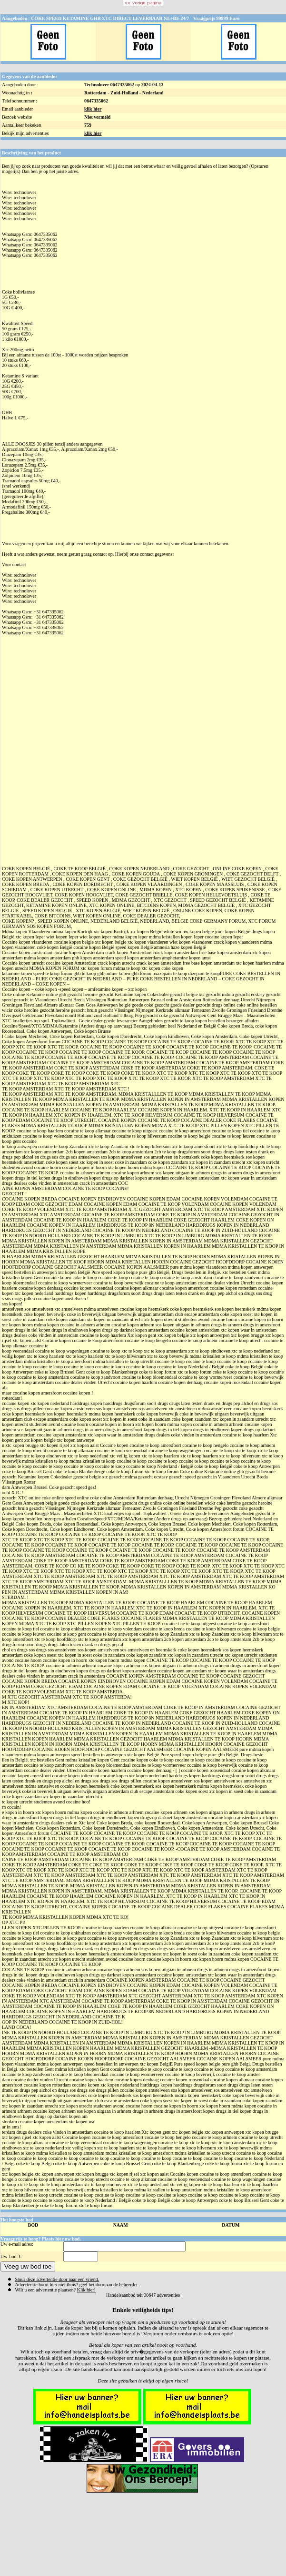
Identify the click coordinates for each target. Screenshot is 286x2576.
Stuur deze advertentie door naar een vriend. (57, 2279)
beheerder (128, 2284)
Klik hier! (86, 2289)
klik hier (92, 109)
